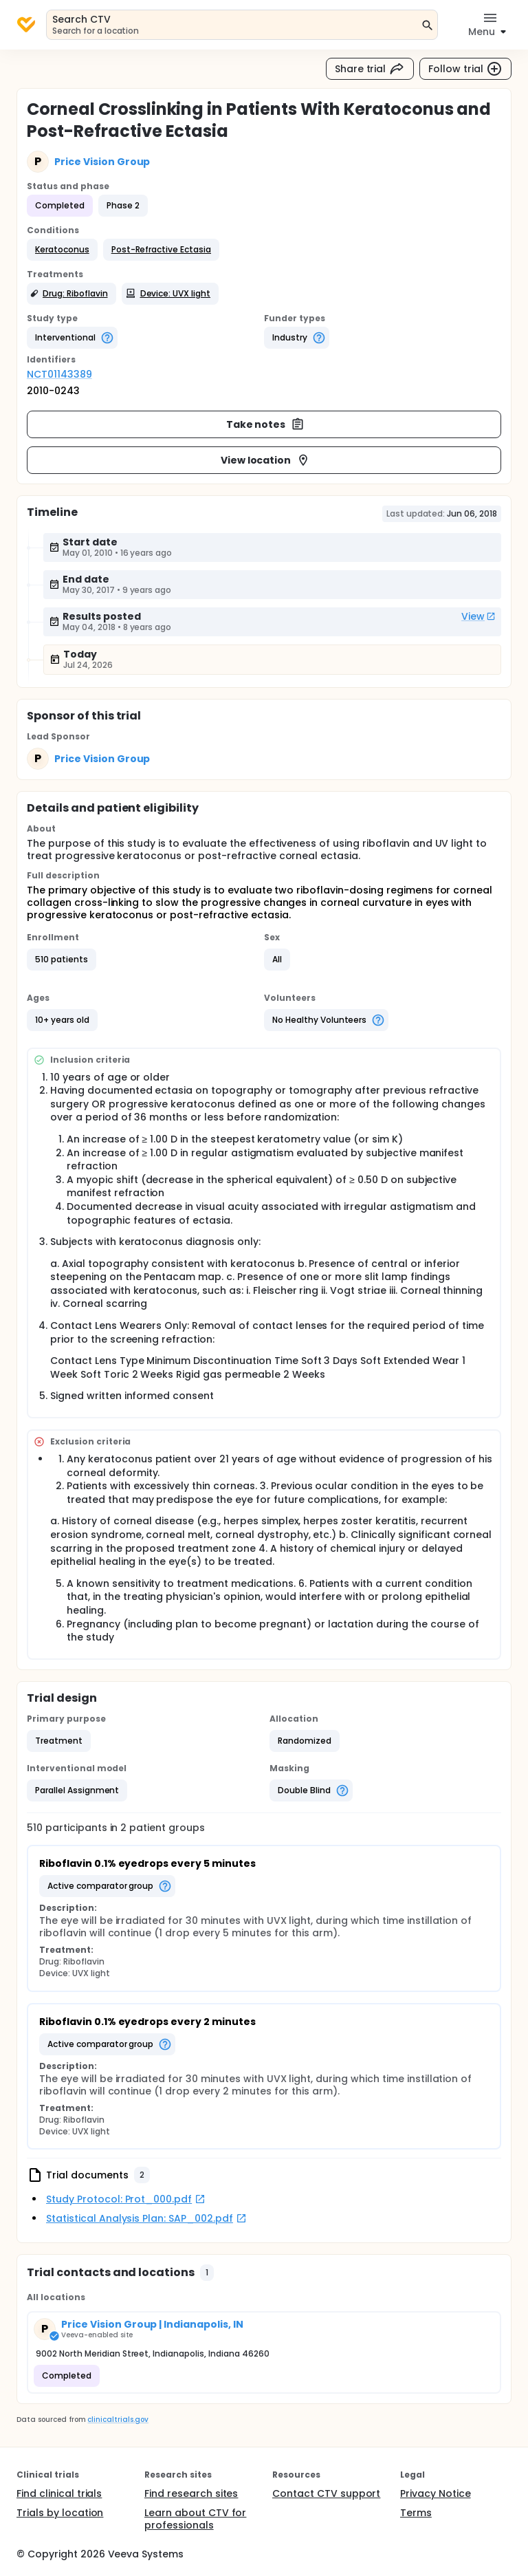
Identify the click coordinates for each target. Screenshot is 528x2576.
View (478, 616)
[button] (62, 250)
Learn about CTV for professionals (195, 2519)
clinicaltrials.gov (117, 2419)
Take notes (265, 424)
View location (266, 460)
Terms (416, 2513)
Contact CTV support (326, 2493)
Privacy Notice (435, 2493)
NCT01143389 (59, 374)
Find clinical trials (59, 2493)
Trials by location (59, 2513)
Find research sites (191, 2493)
